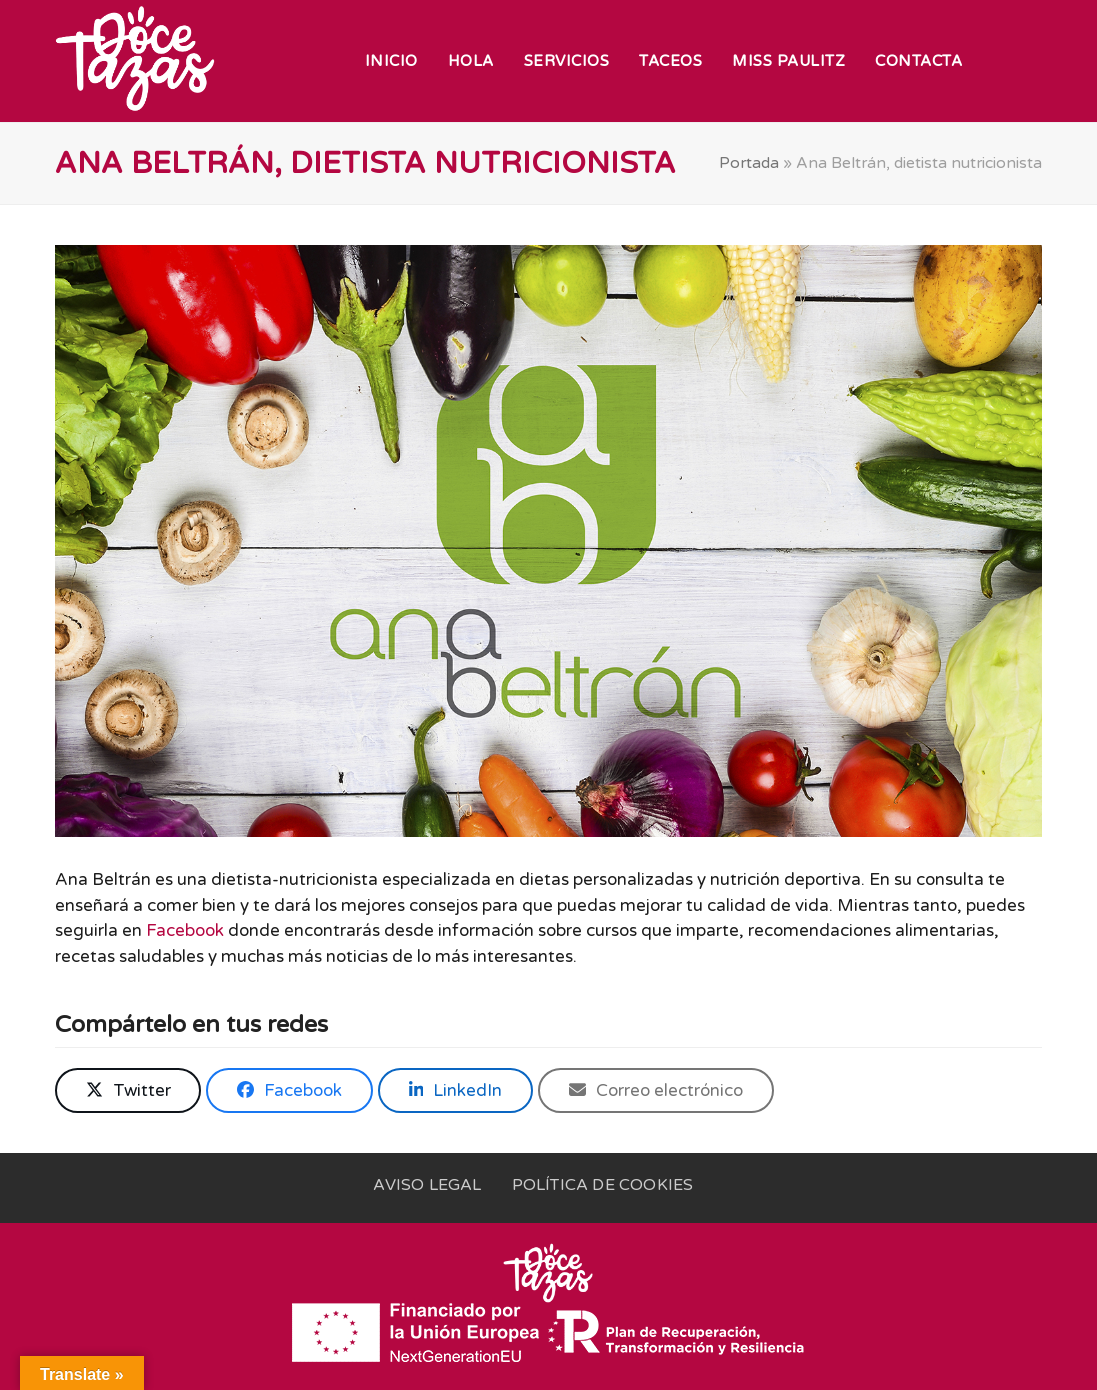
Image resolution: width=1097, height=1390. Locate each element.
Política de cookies (603, 1185)
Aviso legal (427, 1185)
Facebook (185, 930)
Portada (749, 163)
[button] (128, 1090)
